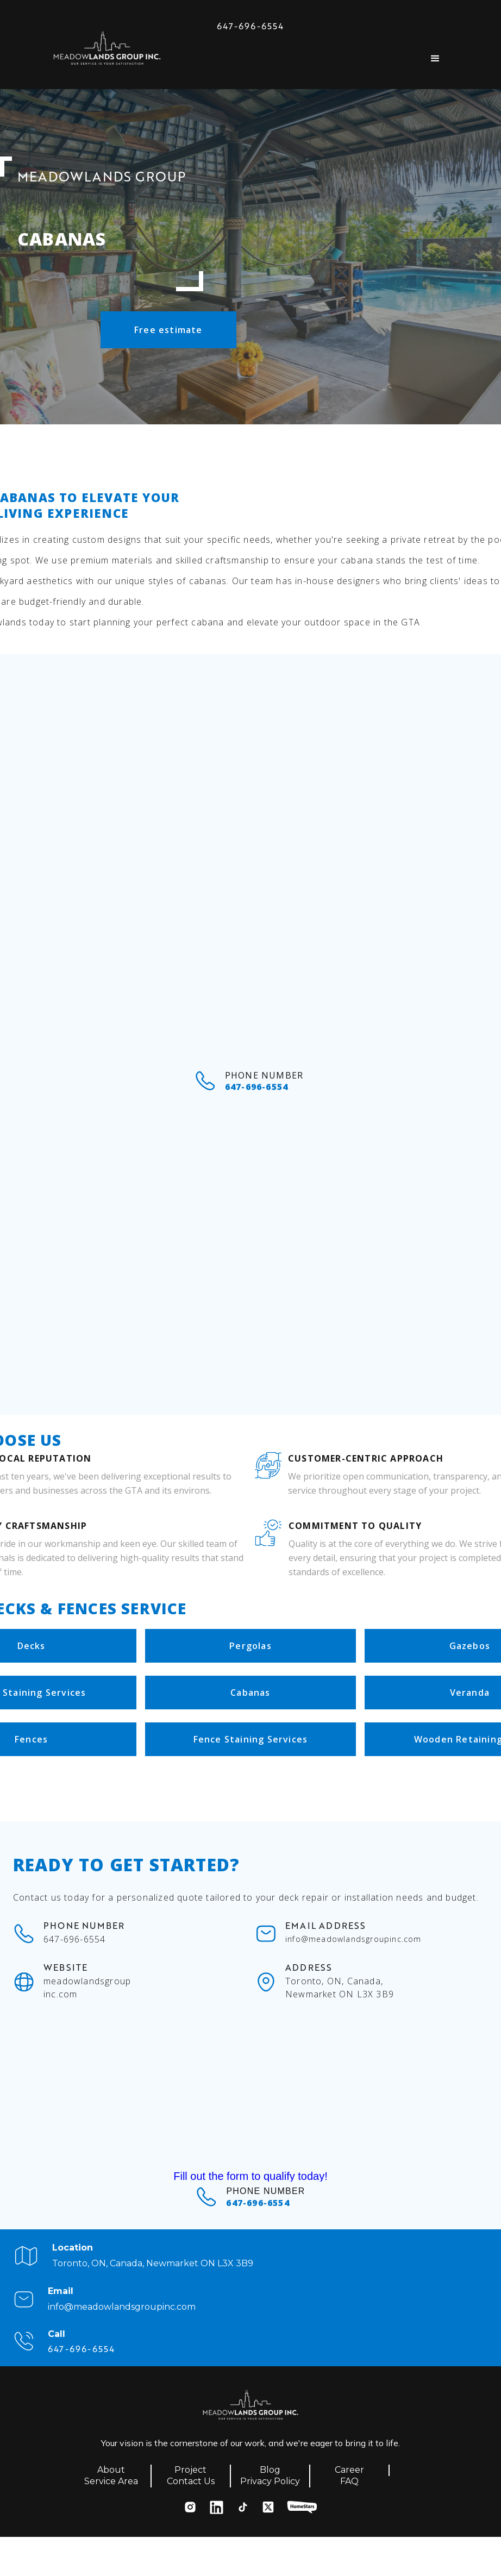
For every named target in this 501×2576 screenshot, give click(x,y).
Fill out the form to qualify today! (250, 2176)
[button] (435, 59)
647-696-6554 (250, 26)
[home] (107, 51)
